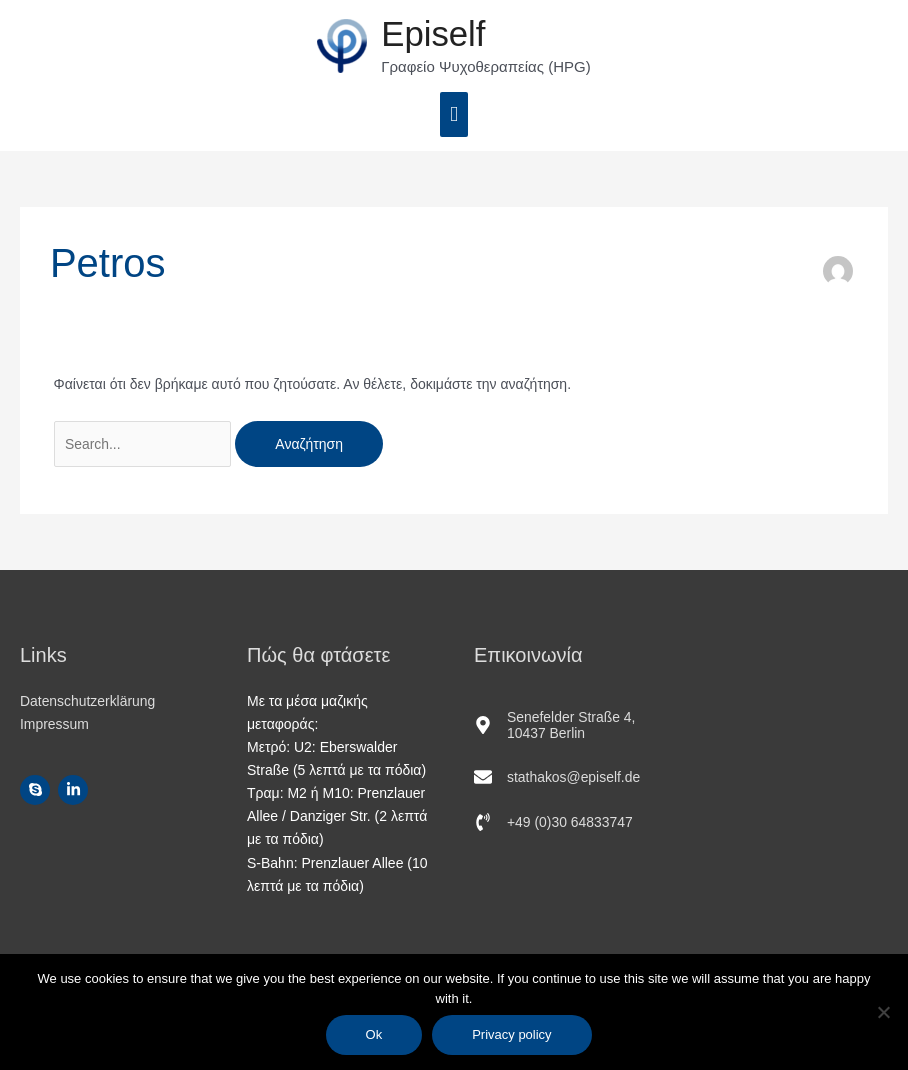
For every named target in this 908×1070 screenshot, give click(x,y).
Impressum (54, 725)
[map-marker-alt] (567, 726)
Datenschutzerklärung (88, 701)
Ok (374, 1034)
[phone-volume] (554, 823)
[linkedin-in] (75, 791)
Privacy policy (512, 1034)
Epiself (433, 34)
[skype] (37, 791)
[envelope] (557, 778)
